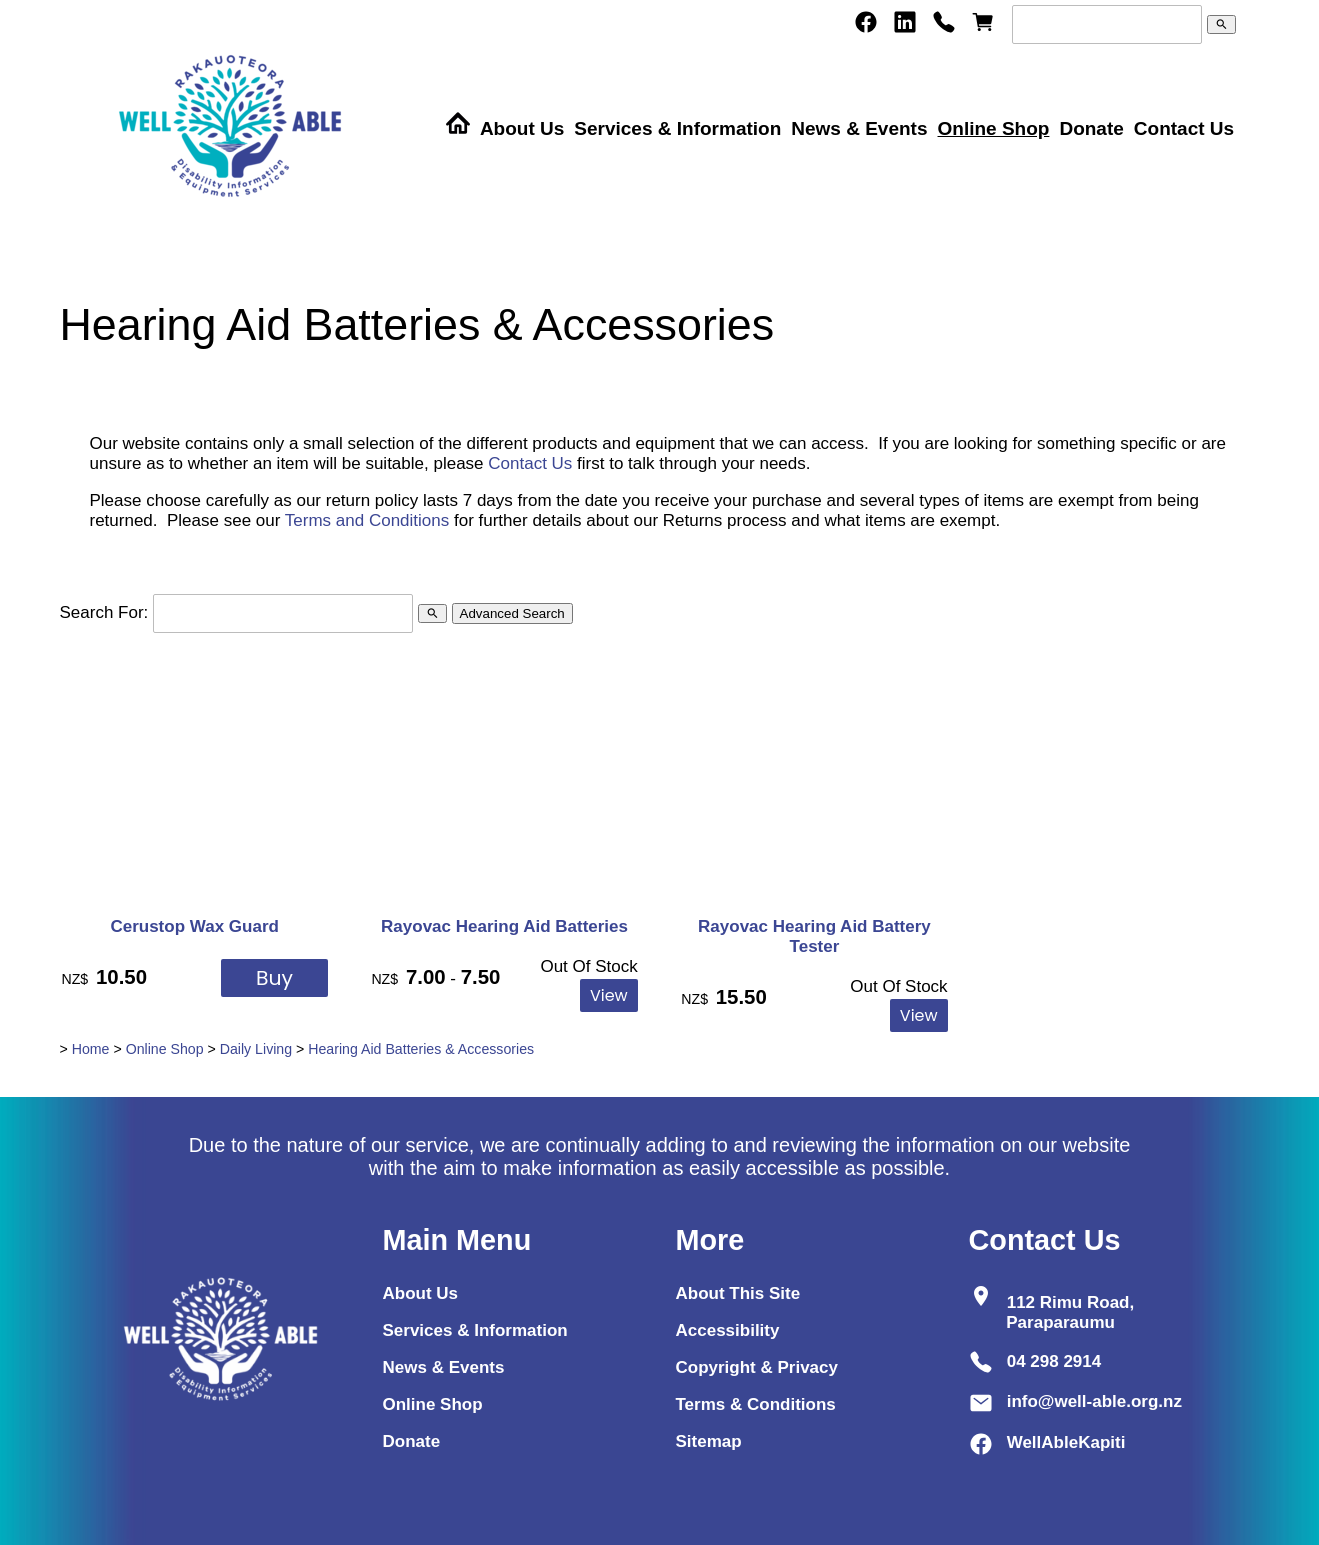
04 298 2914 (1054, 1361)
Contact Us (1184, 128)
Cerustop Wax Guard (194, 926)
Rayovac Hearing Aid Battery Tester (814, 936)
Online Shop (994, 128)
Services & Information (677, 128)
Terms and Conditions (367, 520)
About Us (522, 128)
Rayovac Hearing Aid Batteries (504, 926)
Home (91, 1049)
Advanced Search (512, 613)
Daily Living (256, 1049)
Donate (1091, 128)
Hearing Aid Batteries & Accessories (421, 1049)
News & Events (859, 128)
